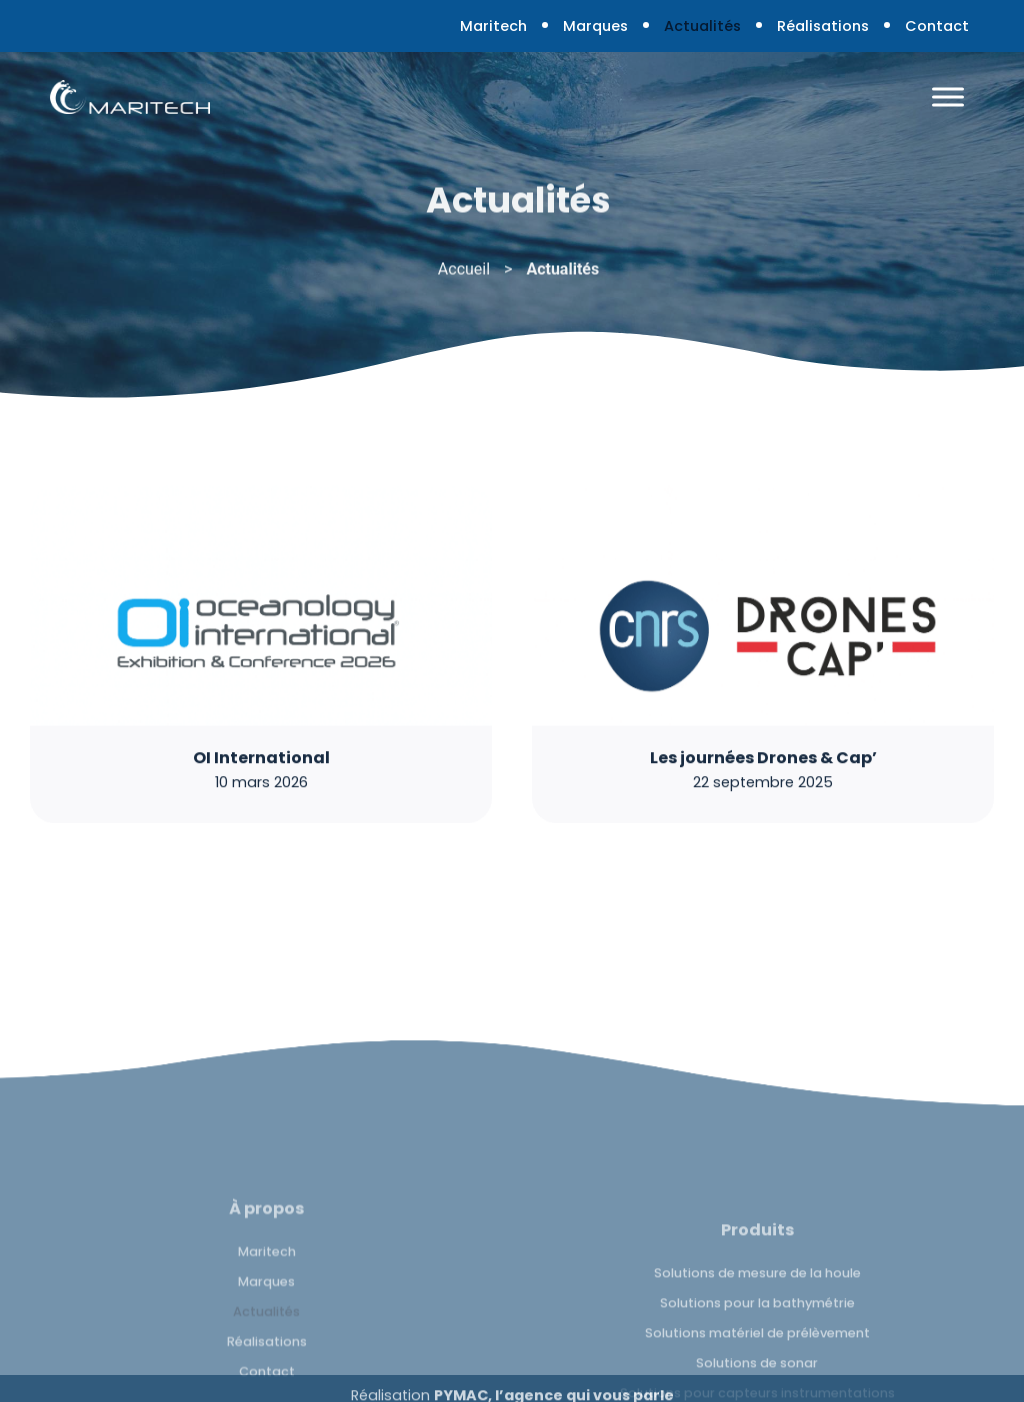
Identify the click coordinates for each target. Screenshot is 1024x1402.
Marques (595, 26)
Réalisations (823, 26)
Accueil (464, 272)
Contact (937, 26)
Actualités (702, 26)
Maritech (493, 26)
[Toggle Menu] (948, 96)
